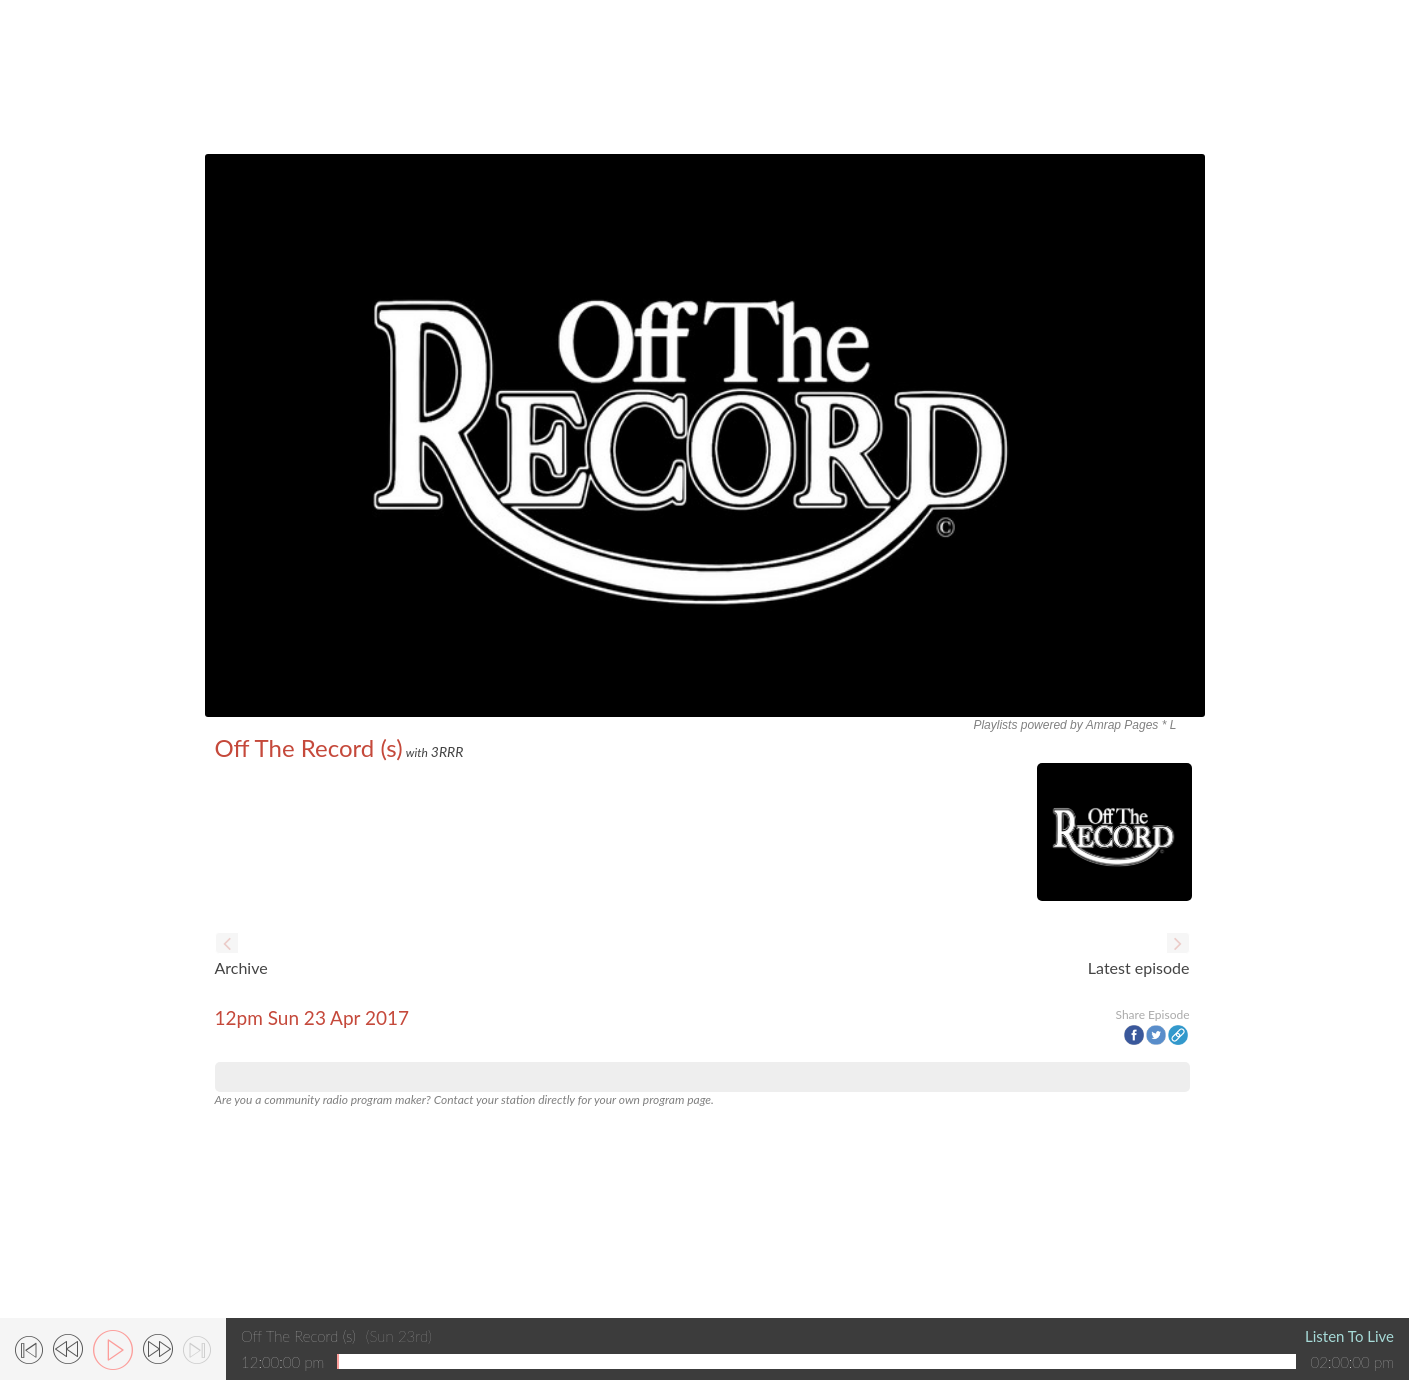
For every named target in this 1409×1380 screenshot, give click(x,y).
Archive (241, 967)
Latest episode (1139, 967)
